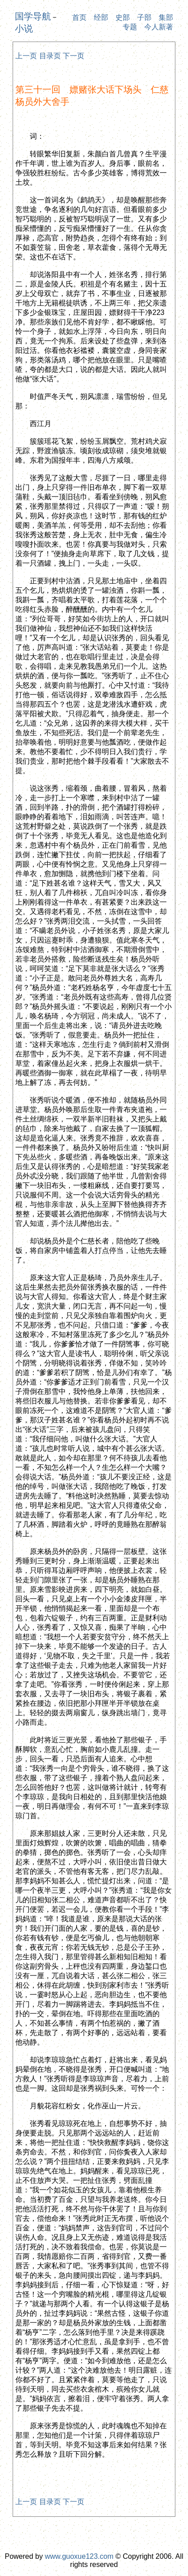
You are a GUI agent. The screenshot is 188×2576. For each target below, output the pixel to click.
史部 (122, 17)
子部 (144, 17)
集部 (166, 17)
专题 (130, 27)
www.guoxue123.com (79, 2556)
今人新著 (158, 27)
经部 (101, 17)
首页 (79, 17)
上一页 (26, 56)
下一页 (73, 56)
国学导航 (33, 16)
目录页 (50, 56)
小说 (24, 28)
